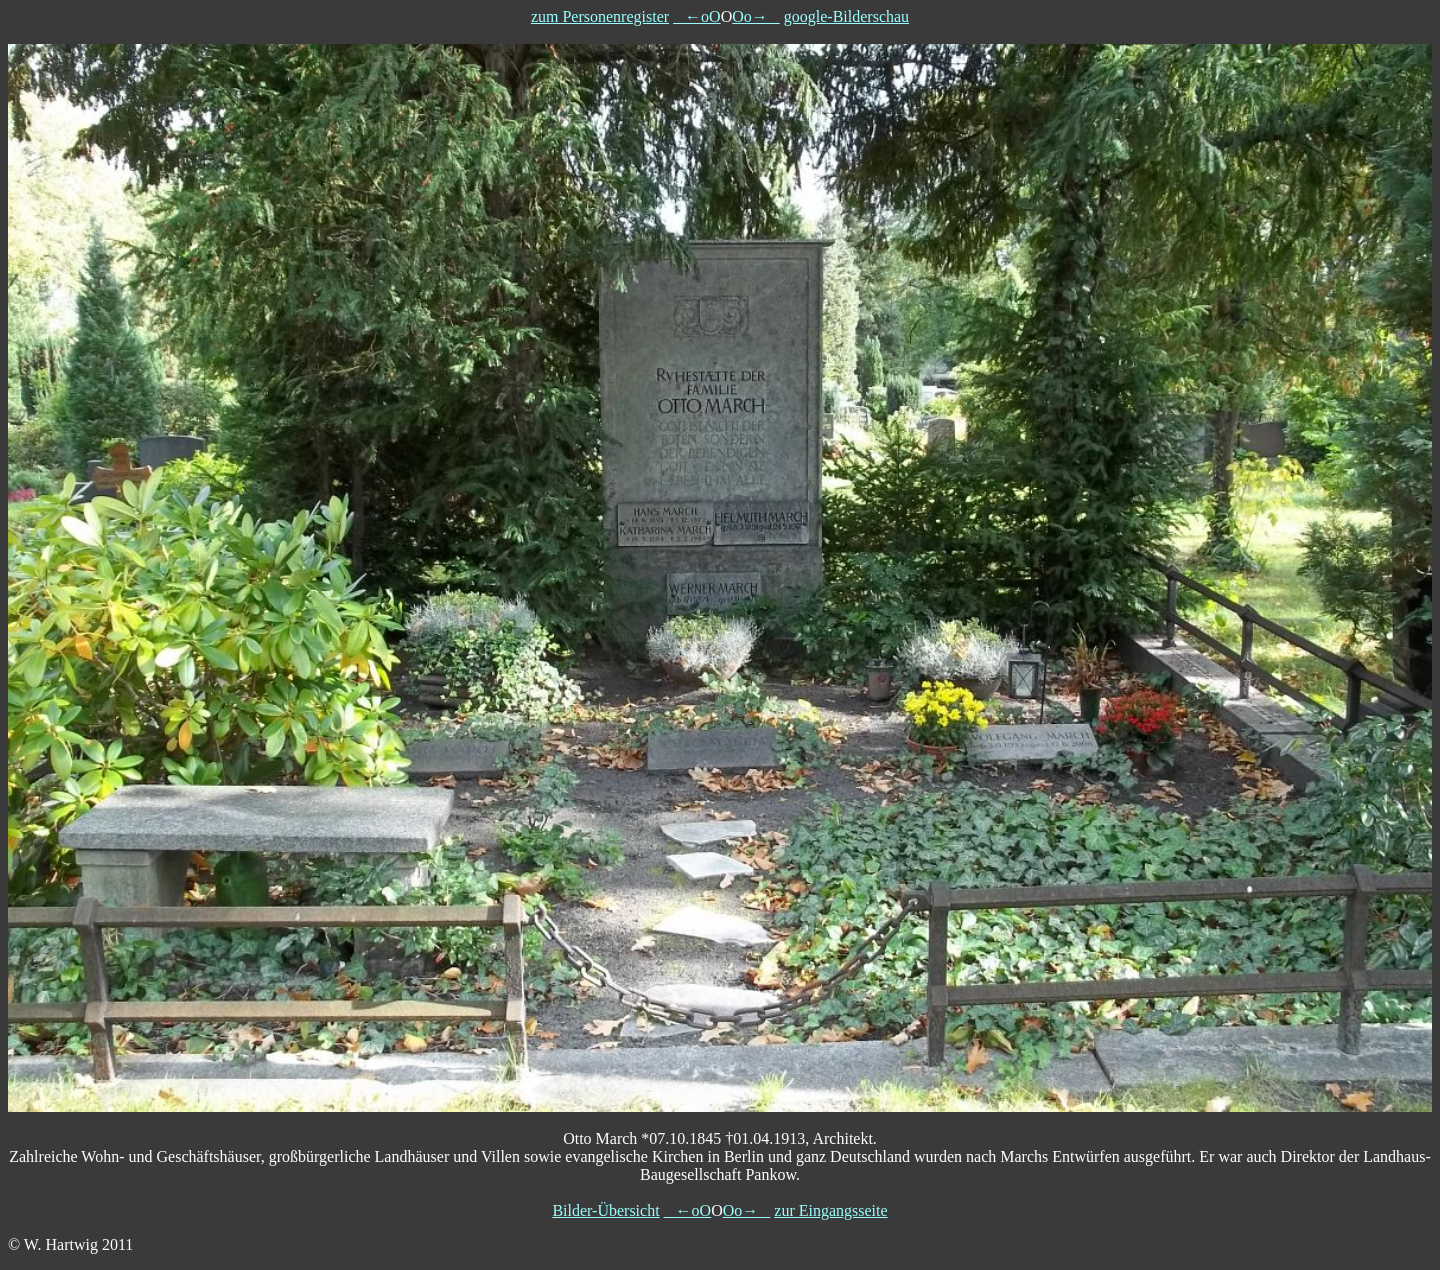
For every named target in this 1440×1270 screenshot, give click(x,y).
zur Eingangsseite (830, 1210)
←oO (697, 16)
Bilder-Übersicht (605, 1210)
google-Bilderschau (846, 16)
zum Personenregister (600, 16)
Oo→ (756, 16)
